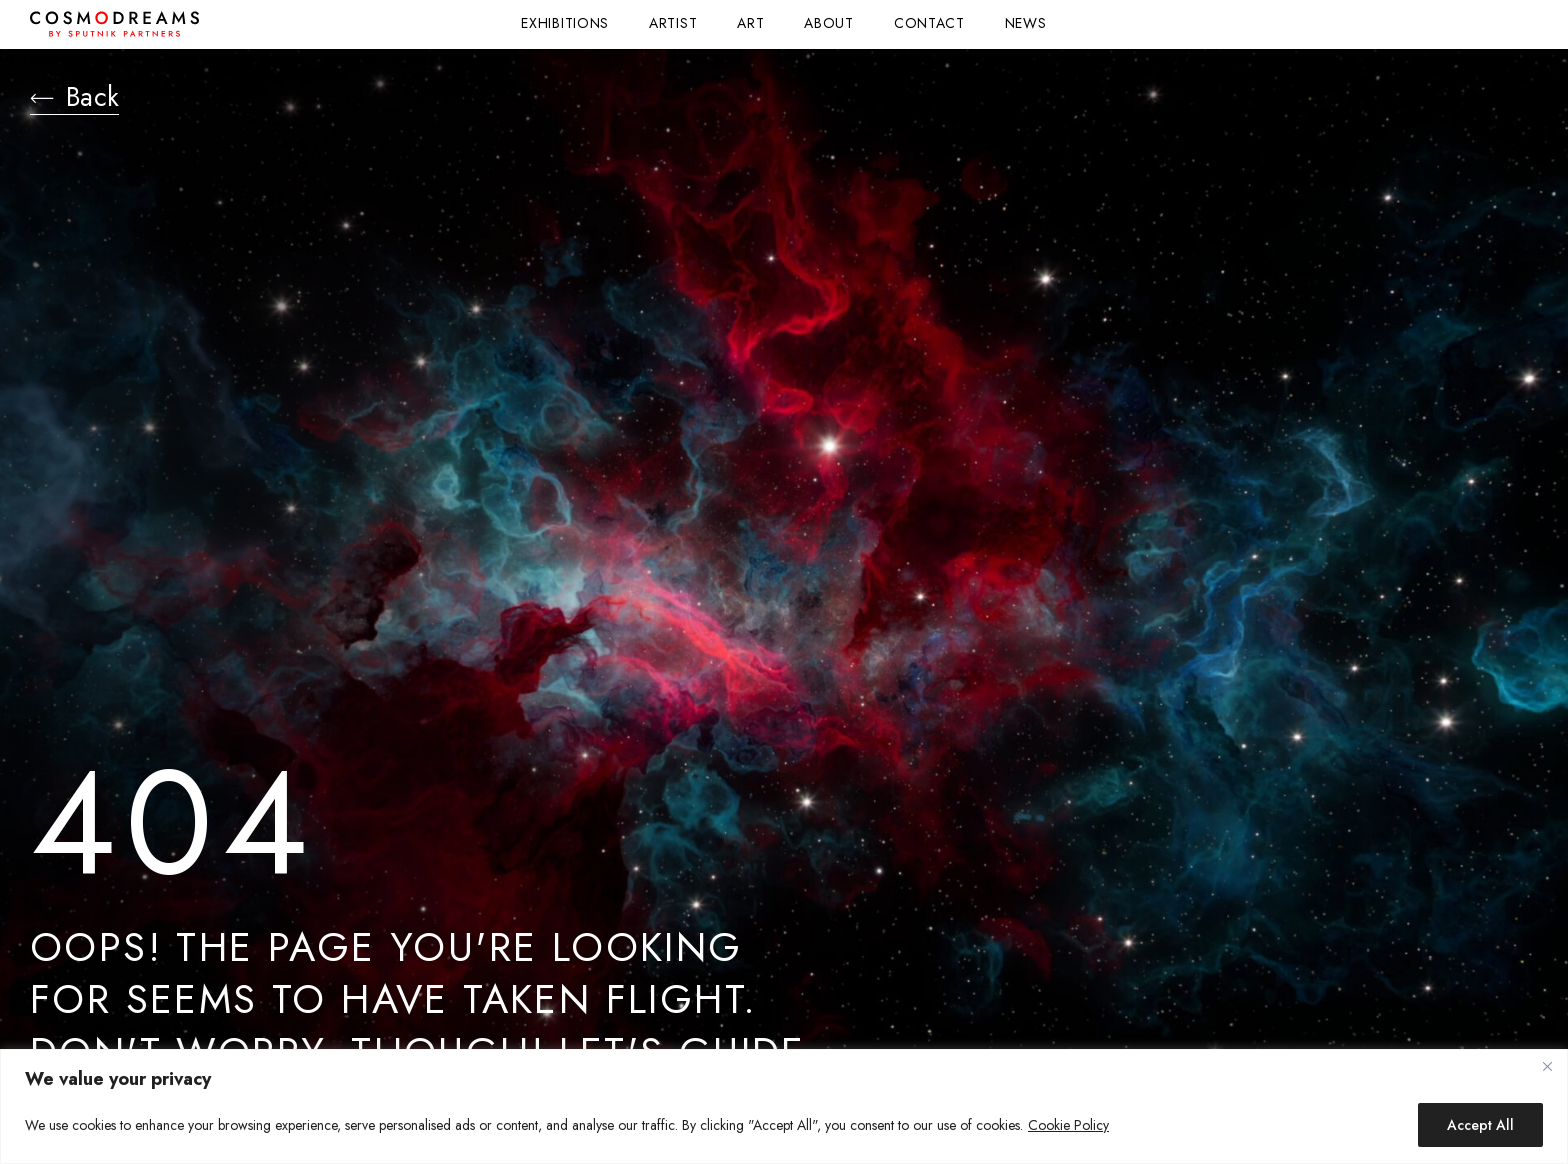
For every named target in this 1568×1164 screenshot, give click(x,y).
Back (80, 100)
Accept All (1480, 1125)
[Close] (1547, 1066)
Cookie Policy (1068, 1125)
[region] (784, 1106)
